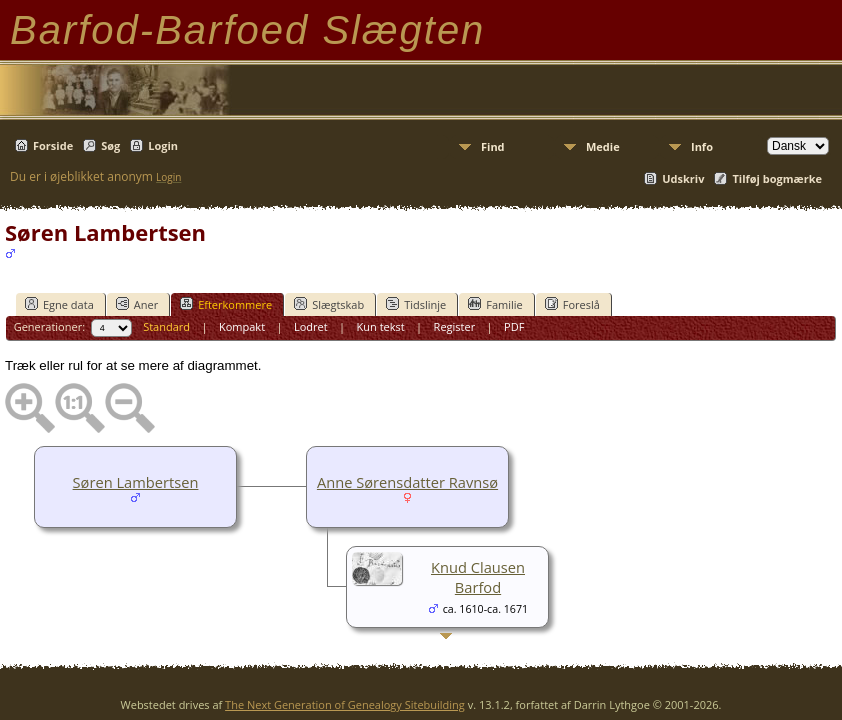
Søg (110, 145)
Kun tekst (381, 326)
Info (702, 146)
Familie (495, 304)
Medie (603, 146)
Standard (166, 326)
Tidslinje (416, 304)
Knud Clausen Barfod (478, 577)
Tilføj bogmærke (777, 178)
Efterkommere (226, 304)
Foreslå (572, 304)
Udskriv (683, 178)
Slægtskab (329, 304)
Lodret (311, 326)
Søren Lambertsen (136, 482)
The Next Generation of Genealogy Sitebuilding (345, 704)
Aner (137, 304)
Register (455, 326)
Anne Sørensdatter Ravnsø (407, 482)
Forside (53, 145)
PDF (514, 326)
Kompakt (242, 326)
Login (163, 145)
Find (493, 146)
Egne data (59, 304)
